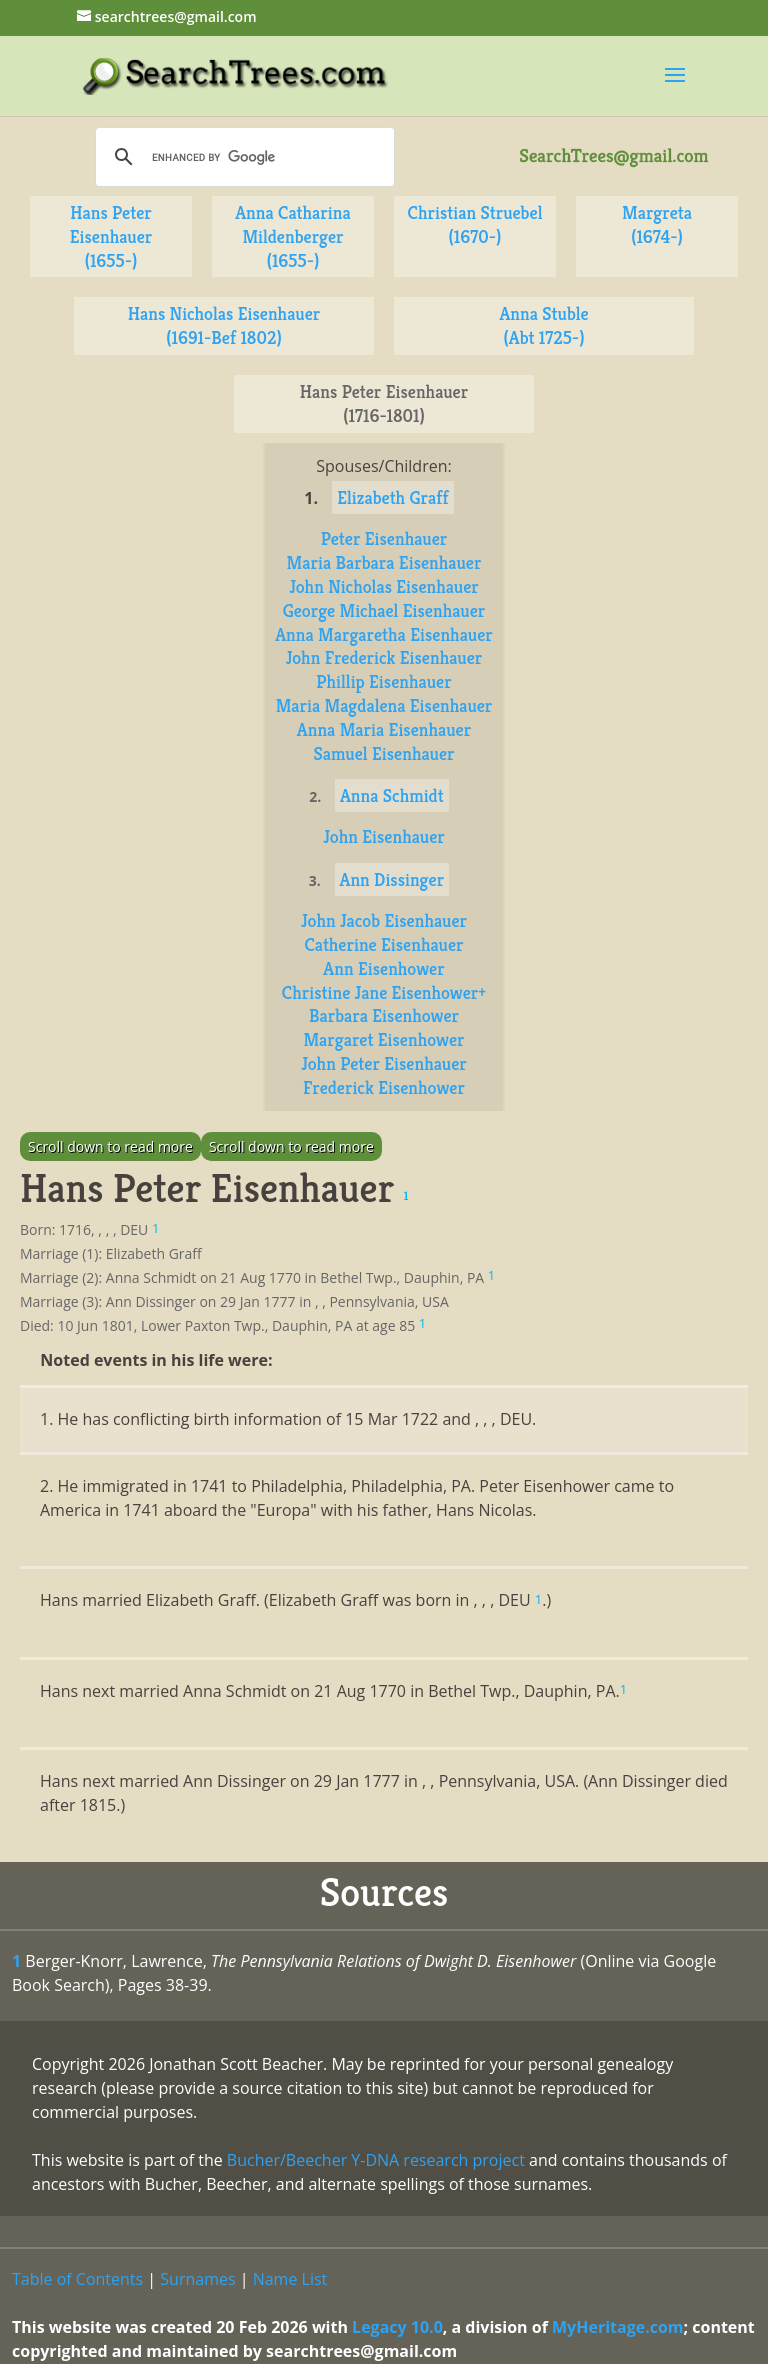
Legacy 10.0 (397, 2327)
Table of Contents (77, 2279)
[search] (242, 157)
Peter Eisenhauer (384, 538)
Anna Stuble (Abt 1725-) (543, 325)
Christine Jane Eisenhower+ (384, 992)
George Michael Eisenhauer (384, 610)
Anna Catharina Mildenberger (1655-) (293, 236)
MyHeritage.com (618, 2327)
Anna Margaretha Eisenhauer (384, 634)
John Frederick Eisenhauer (384, 657)
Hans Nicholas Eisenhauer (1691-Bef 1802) (224, 325)
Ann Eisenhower (383, 968)
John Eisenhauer (384, 836)
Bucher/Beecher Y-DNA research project (376, 2160)
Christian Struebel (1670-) (475, 224)
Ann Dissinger (392, 879)
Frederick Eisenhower (384, 1087)
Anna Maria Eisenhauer (384, 729)
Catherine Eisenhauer (383, 944)
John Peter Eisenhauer (384, 1063)
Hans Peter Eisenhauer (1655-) (111, 236)
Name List (290, 2279)
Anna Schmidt (392, 795)
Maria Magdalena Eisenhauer (384, 705)
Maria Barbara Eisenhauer (384, 562)
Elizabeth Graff (393, 497)
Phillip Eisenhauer (383, 681)
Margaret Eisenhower (383, 1039)
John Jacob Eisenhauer (384, 920)
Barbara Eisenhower (384, 1015)
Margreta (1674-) (657, 224)
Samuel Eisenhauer (383, 753)
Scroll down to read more (110, 1146)
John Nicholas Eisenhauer (384, 586)
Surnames (197, 2279)
